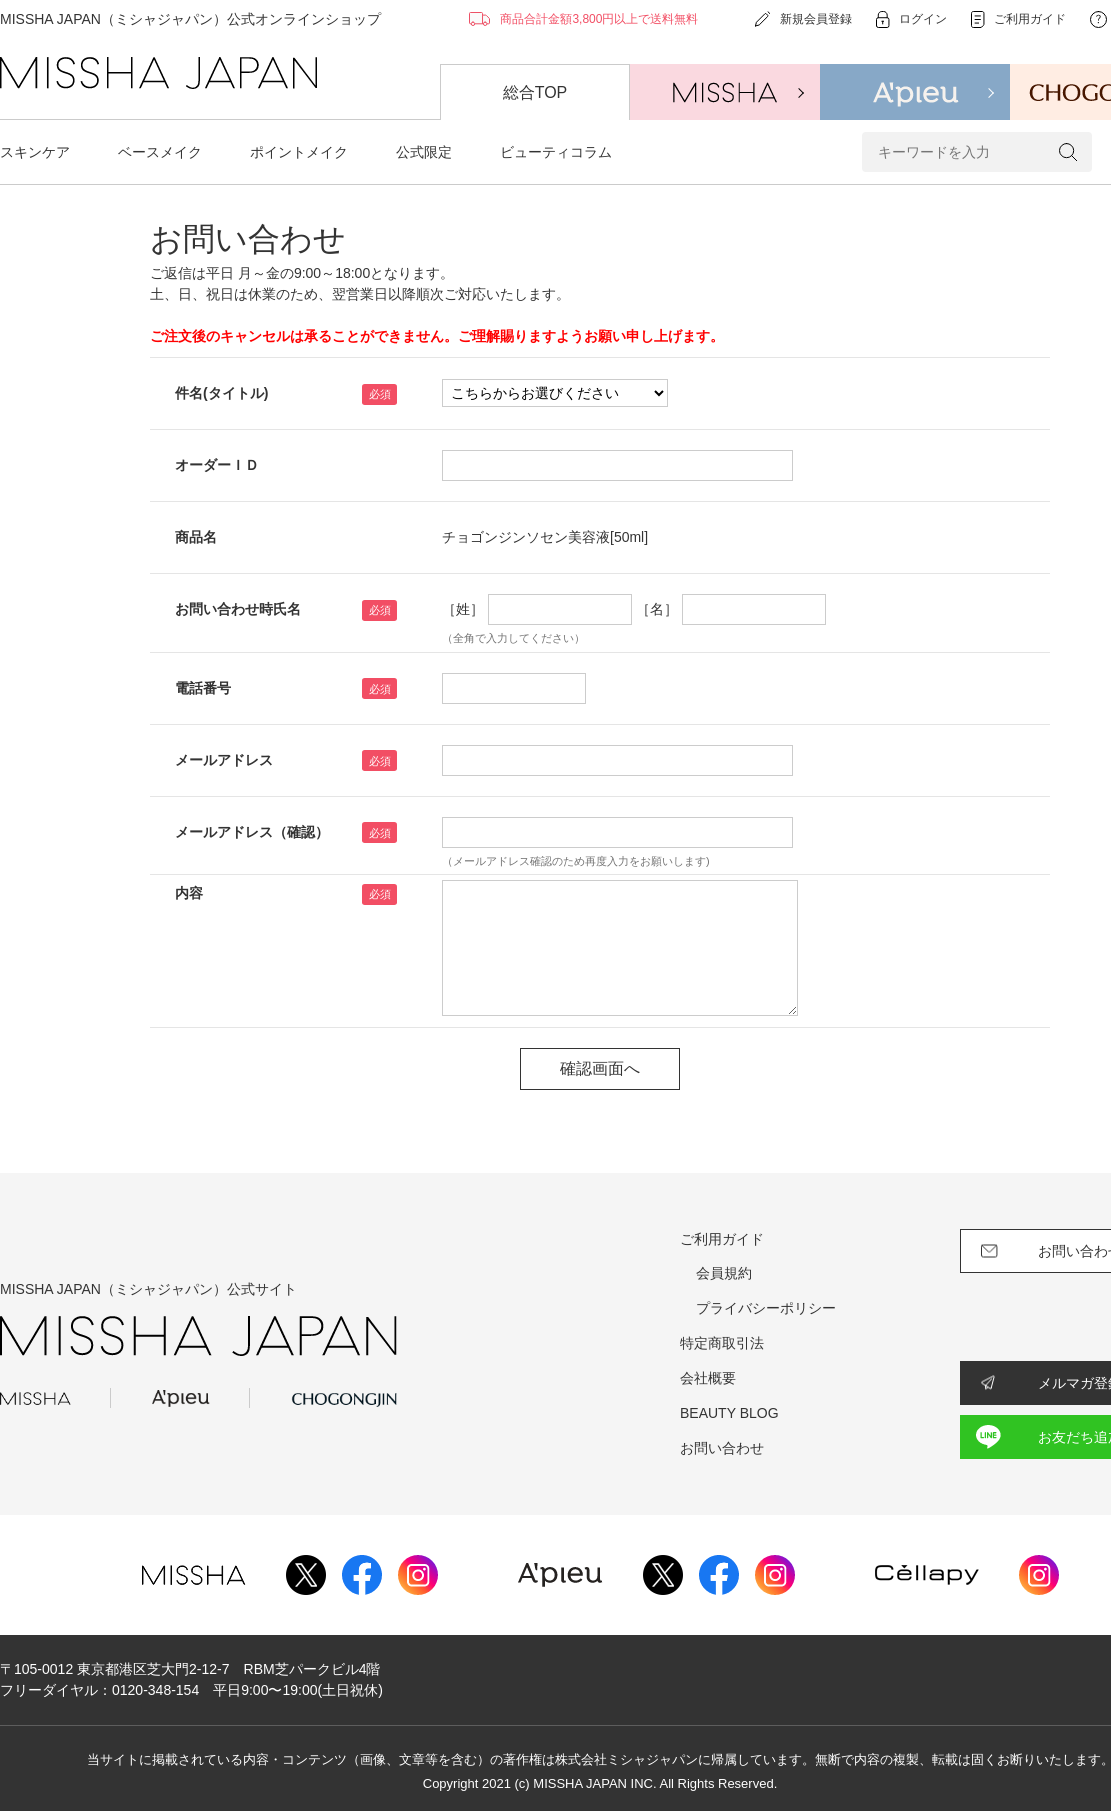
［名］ (657, 609)
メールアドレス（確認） (252, 832)
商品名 (196, 537)
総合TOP (535, 92)
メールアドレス (224, 760)
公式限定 (424, 152)
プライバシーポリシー (766, 1308)
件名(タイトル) (221, 393)
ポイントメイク (299, 152)
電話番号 (203, 688)
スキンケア (35, 152)
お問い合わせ (722, 1448)
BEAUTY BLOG (729, 1413)
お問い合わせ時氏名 (238, 609)
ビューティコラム (556, 152)
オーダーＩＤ (217, 465)
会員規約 (724, 1273)
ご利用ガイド (722, 1239)
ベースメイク (160, 152)
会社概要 (708, 1378)
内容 (189, 893)
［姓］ (463, 609)
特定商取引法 (722, 1343)
